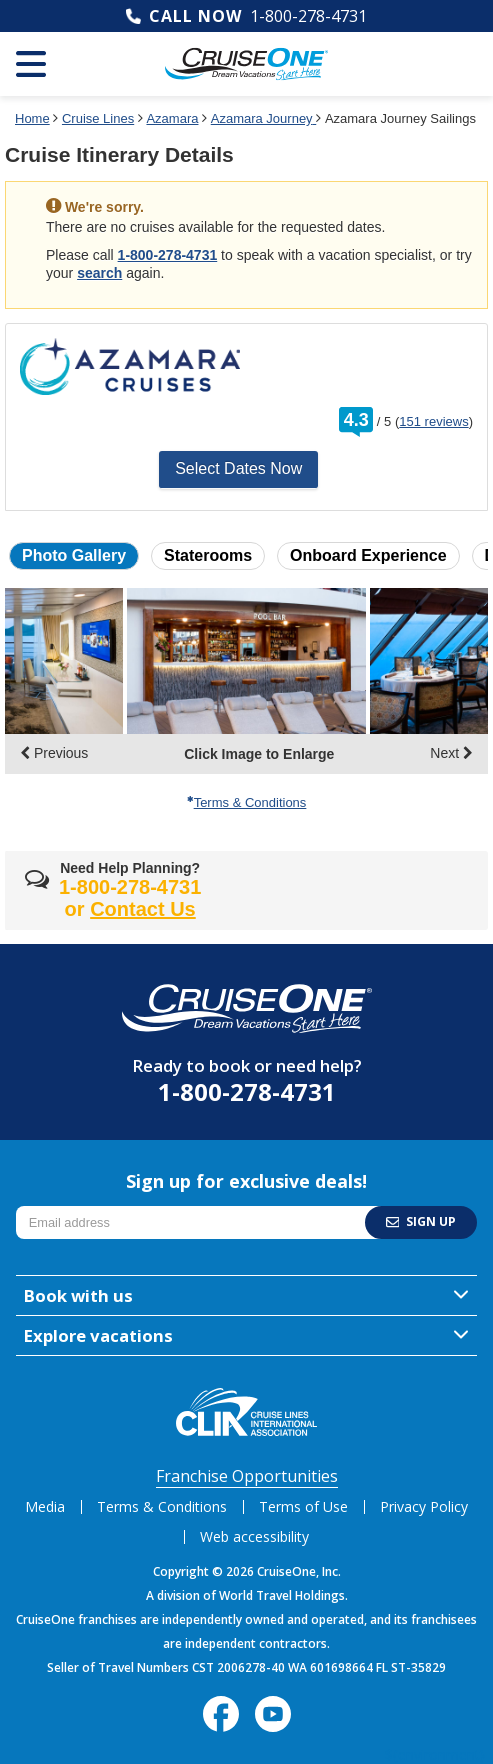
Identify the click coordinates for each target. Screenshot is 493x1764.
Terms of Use (303, 1506)
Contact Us (143, 909)
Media (45, 1506)
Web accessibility (254, 1536)
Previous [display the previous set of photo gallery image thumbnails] (54, 753)
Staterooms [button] (208, 555)
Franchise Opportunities (247, 1476)
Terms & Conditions (247, 802)
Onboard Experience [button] (368, 555)
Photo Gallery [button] (74, 555)
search (99, 273)
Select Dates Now (238, 468)
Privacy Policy (424, 1506)
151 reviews (433, 421)
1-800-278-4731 (308, 16)
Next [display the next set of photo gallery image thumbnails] (451, 753)
